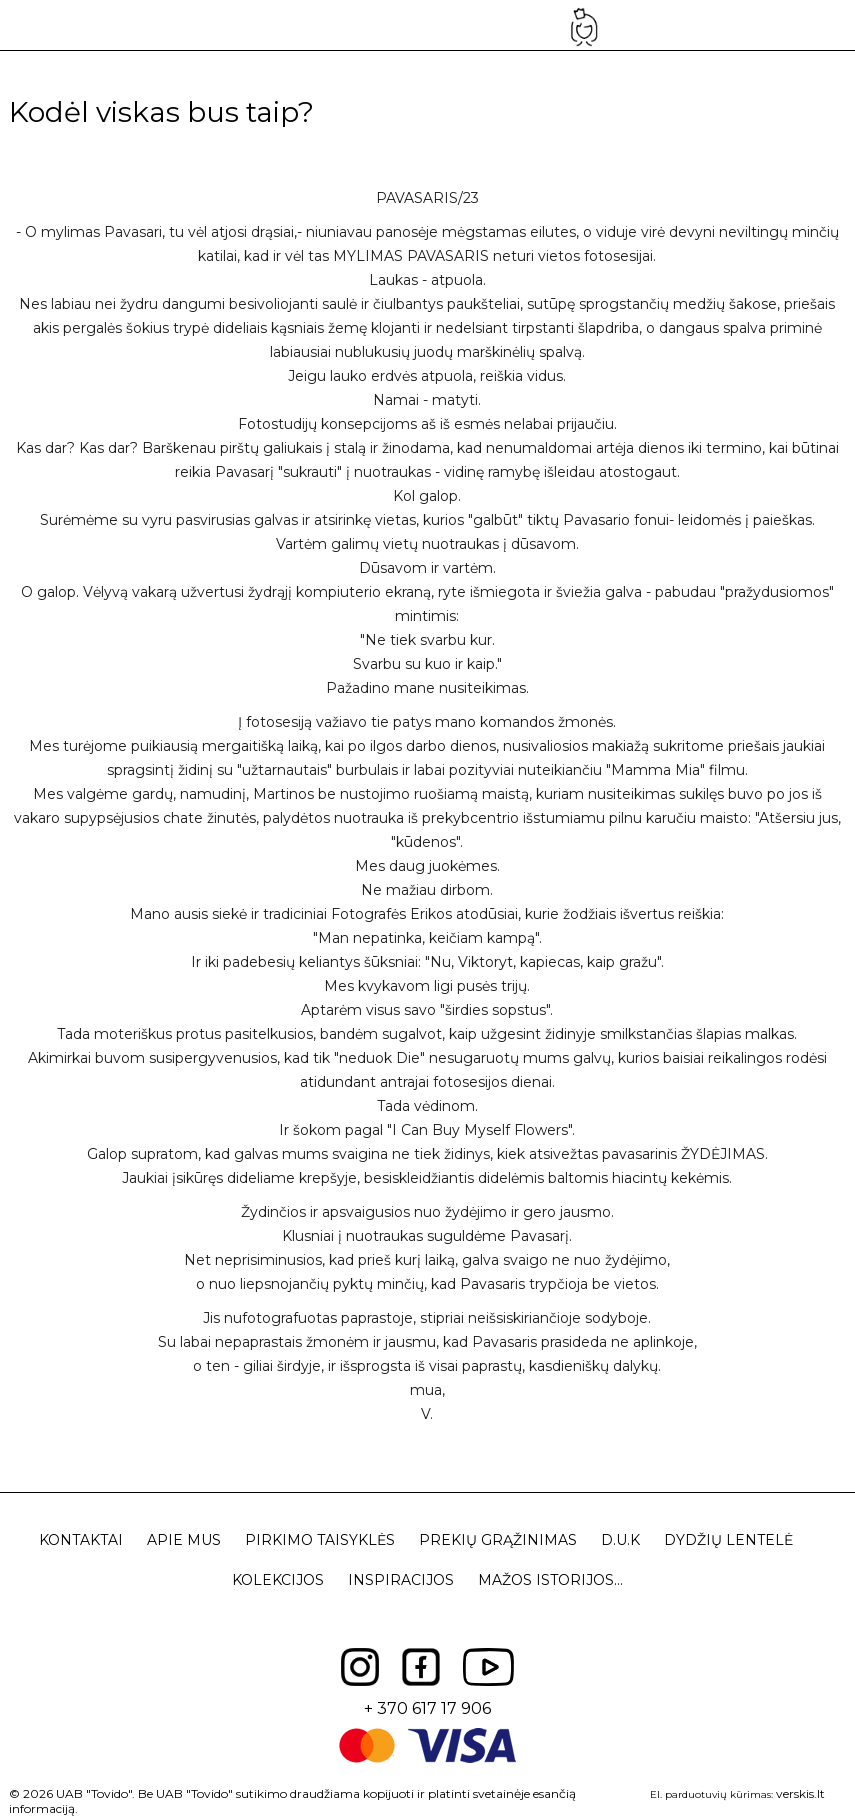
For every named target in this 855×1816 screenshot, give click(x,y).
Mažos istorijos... (550, 1580)
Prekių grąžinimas (498, 1540)
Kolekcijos (278, 1580)
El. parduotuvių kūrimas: (711, 1794)
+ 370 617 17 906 (427, 1708)
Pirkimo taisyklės (320, 1540)
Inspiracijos (401, 1580)
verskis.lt (800, 1793)
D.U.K (620, 1540)
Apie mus (184, 1540)
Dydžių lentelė (728, 1540)
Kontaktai (81, 1540)
